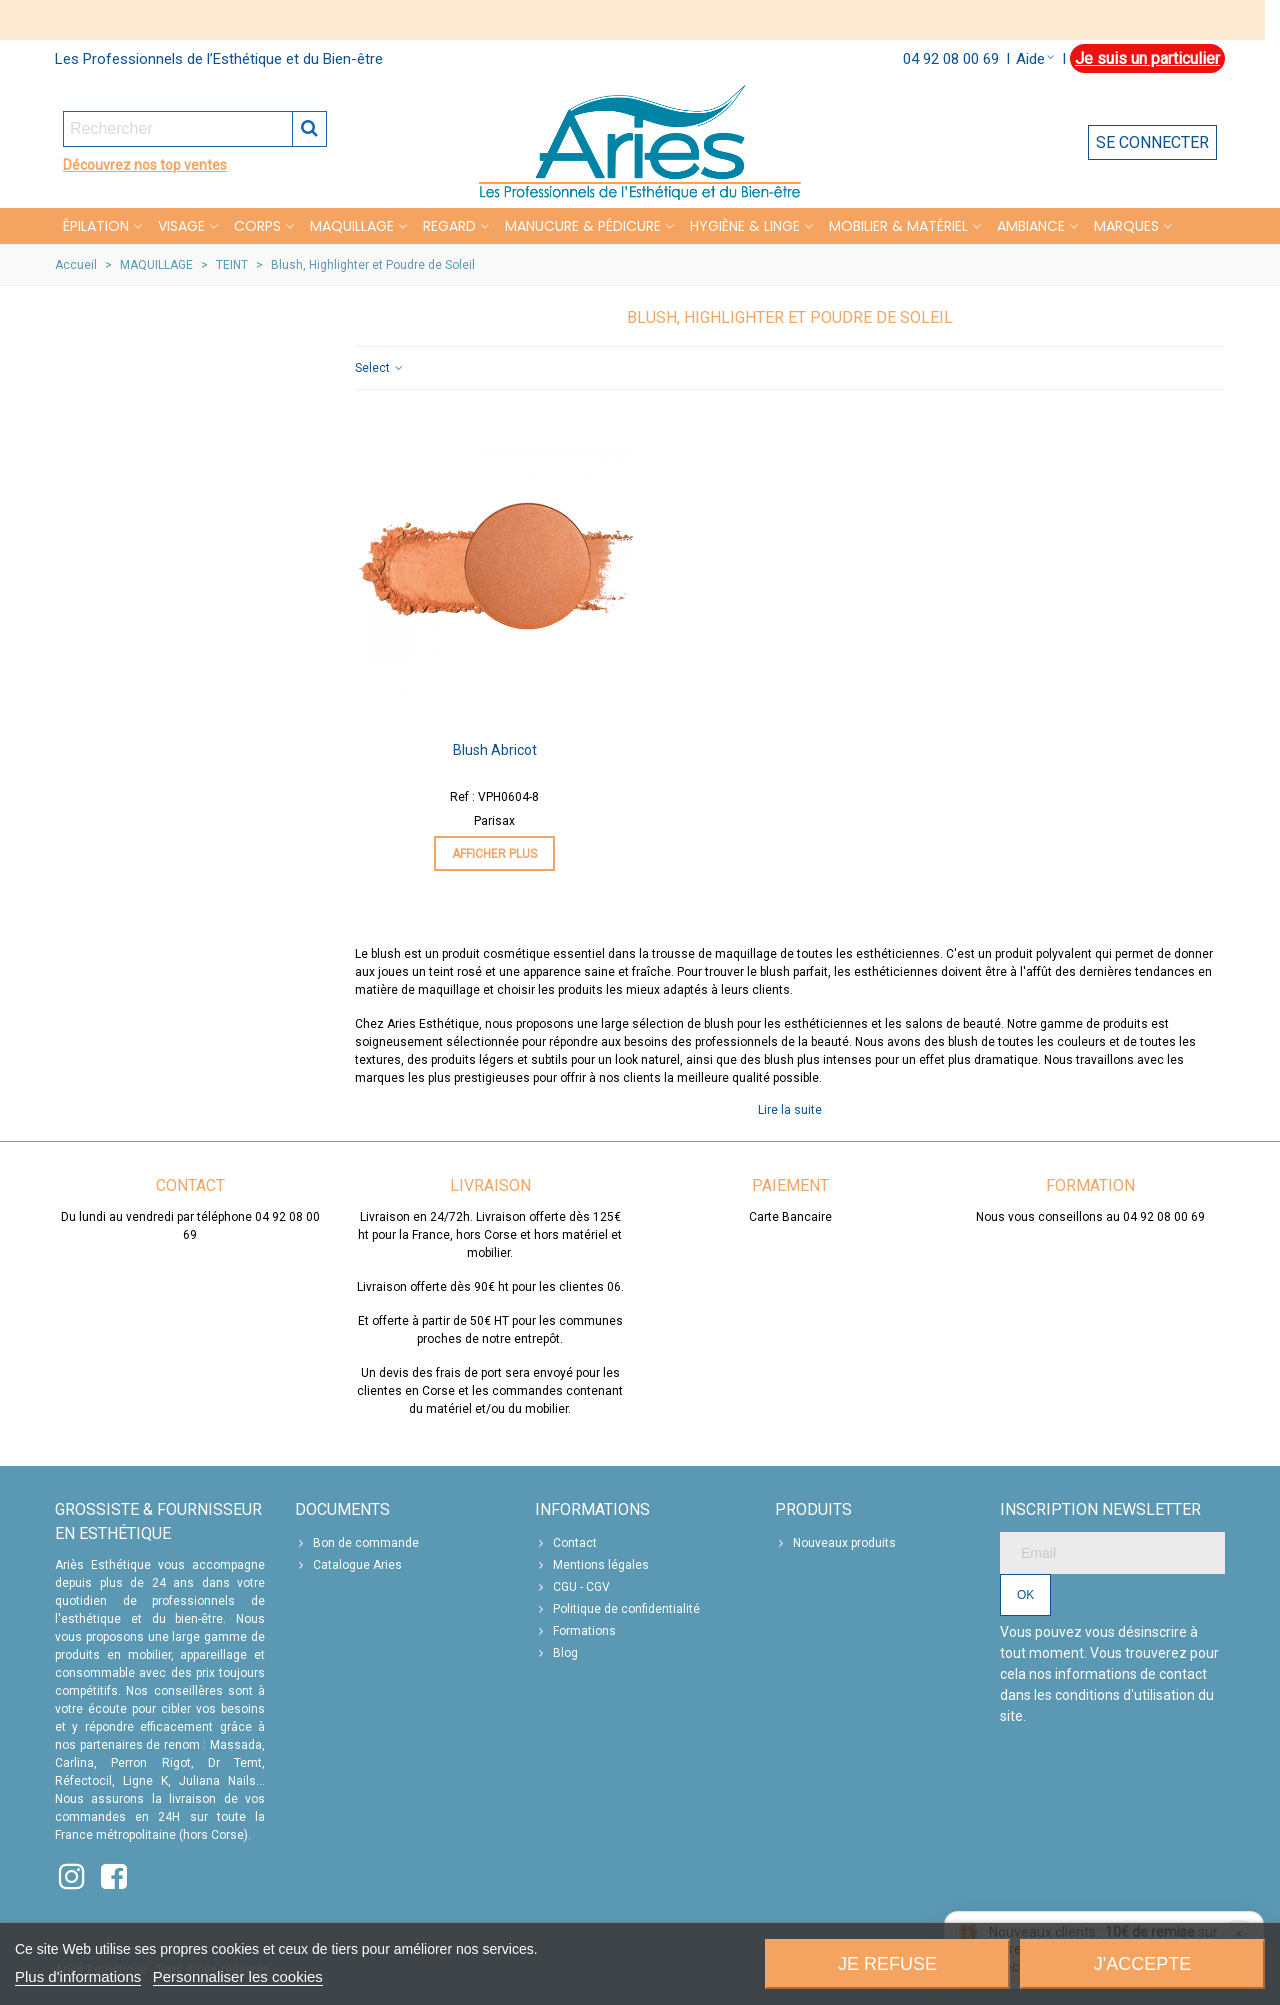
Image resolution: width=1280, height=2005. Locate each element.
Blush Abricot (495, 750)
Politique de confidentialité (617, 1609)
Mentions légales (592, 1565)
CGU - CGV (572, 1587)
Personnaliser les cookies (238, 1976)
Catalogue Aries (348, 1565)
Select (380, 368)
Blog (556, 1653)
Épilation (96, 226)
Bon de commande (357, 1543)
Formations (575, 1631)
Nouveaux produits (835, 1543)
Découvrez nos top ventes (145, 165)
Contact (566, 1543)
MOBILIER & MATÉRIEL (898, 226)
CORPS (257, 226)
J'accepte (1142, 1964)
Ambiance (1031, 226)
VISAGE (181, 226)
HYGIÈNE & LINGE (745, 226)
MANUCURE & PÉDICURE (583, 226)
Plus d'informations (78, 1976)
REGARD (449, 226)
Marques (1126, 226)
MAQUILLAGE (352, 226)
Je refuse (887, 1964)
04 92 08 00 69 (951, 59)
